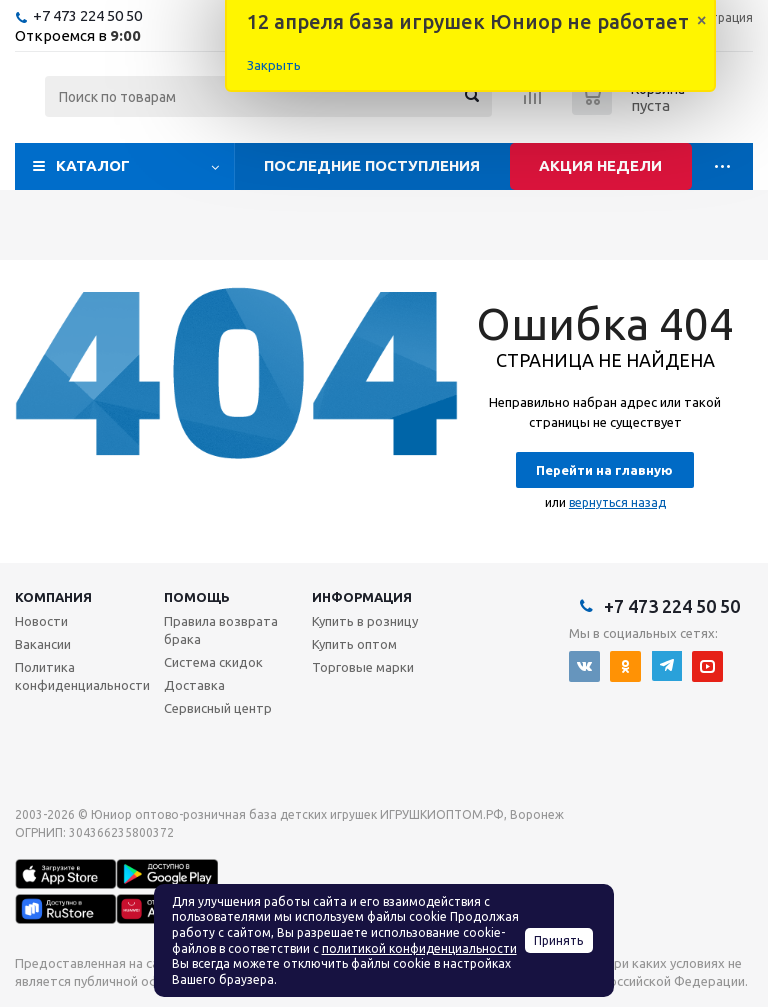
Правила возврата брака (221, 630)
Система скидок (213, 662)
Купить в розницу (365, 621)
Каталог (93, 165)
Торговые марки (363, 667)
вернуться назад (617, 502)
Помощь (197, 597)
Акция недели (600, 165)
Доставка (194, 685)
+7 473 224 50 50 (87, 15)
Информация (362, 597)
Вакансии (43, 644)
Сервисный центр (218, 708)
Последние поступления (372, 165)
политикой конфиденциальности (419, 948)
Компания (53, 597)
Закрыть (274, 65)
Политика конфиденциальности (82, 676)
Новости (41, 621)
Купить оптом (354, 644)
